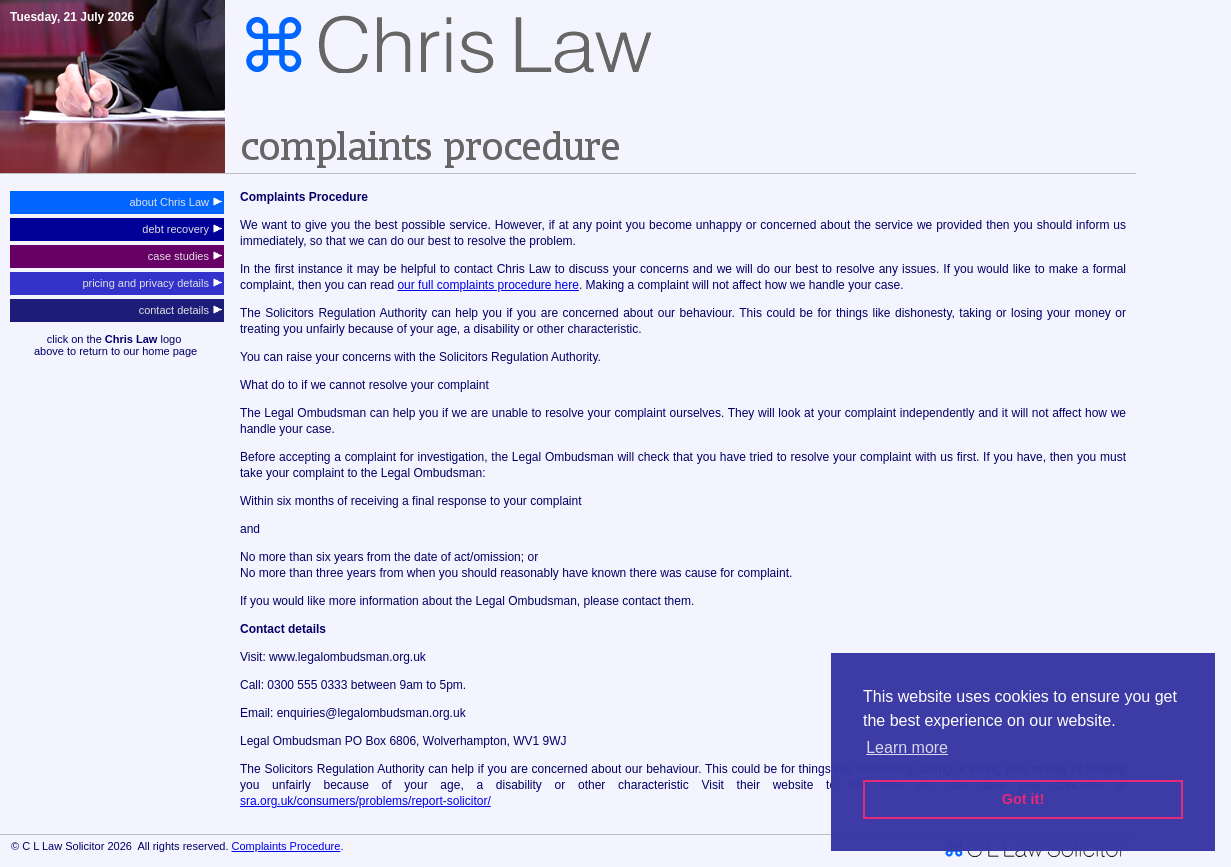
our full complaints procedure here (487, 285)
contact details (180, 310)
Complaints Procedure (286, 846)
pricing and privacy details (152, 283)
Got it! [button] (1023, 799)
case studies (185, 256)
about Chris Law (175, 202)
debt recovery (182, 229)
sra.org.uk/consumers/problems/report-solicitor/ (365, 801)
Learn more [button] (907, 747)
